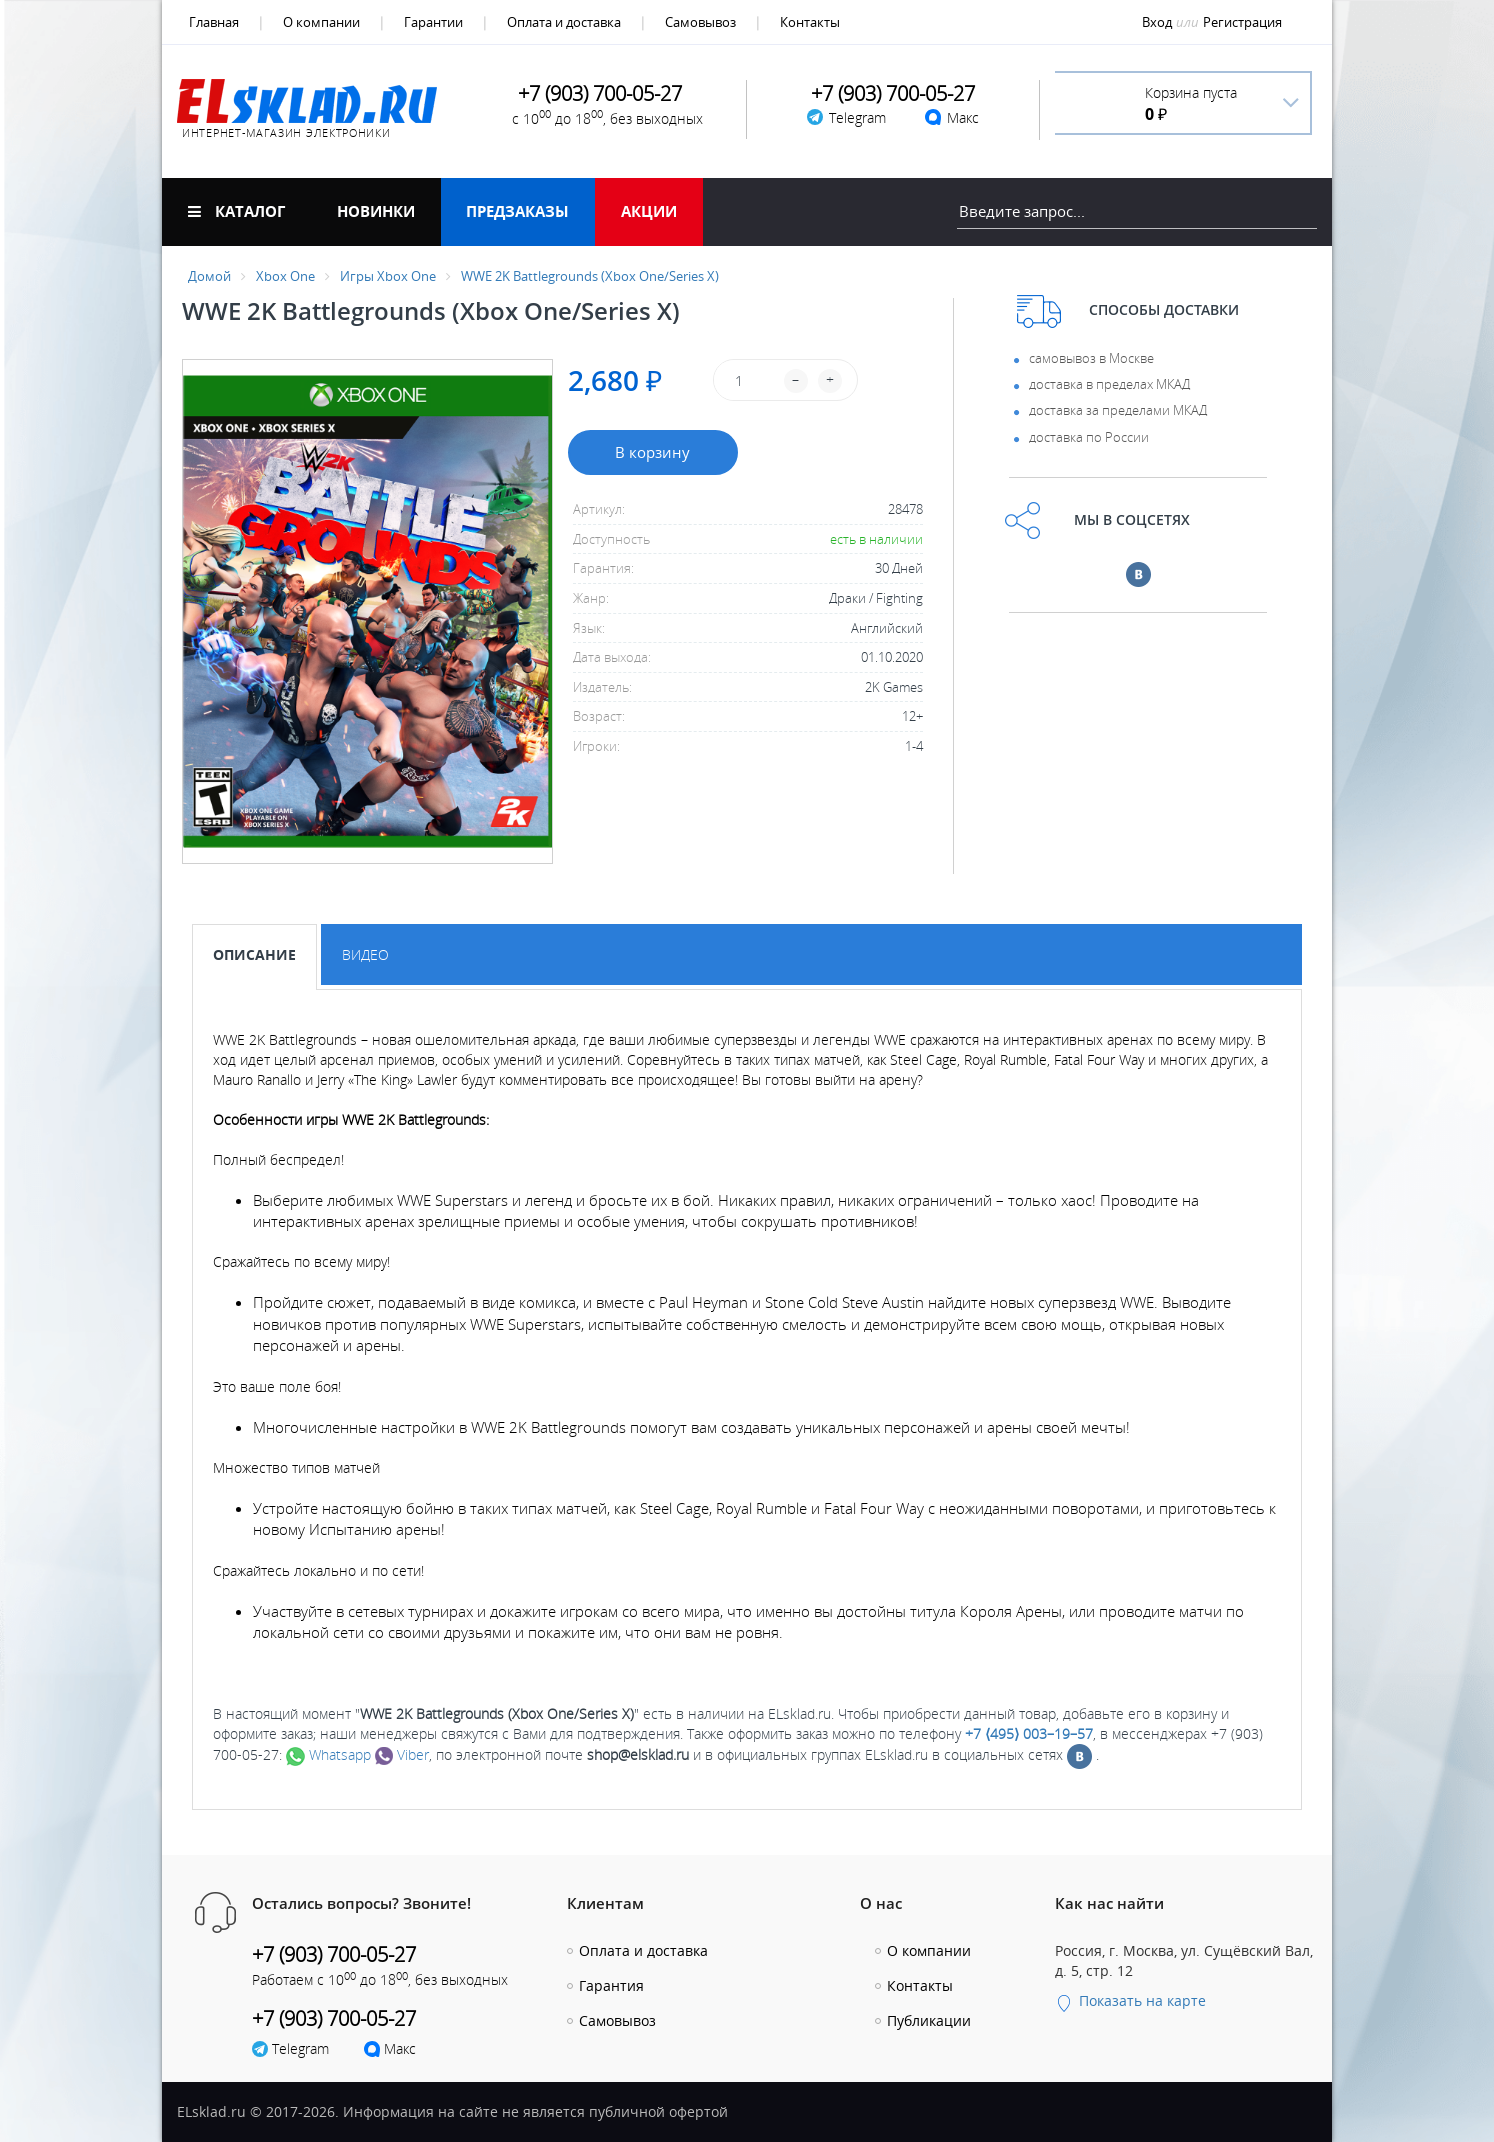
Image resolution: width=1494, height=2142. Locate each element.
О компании (321, 22)
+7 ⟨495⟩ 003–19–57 (1029, 1733)
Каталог (236, 211)
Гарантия (611, 1985)
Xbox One (285, 276)
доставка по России (1089, 437)
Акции (649, 211)
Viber (402, 1754)
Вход (1157, 22)
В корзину (652, 452)
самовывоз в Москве (1091, 358)
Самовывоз (700, 22)
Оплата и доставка (564, 22)
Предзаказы (517, 211)
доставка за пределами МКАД (1118, 410)
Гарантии (433, 22)
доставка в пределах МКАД (1109, 384)
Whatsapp (328, 1754)
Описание (254, 954)
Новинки (376, 211)
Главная (214, 22)
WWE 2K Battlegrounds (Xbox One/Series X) (590, 276)
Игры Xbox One (388, 276)
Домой (209, 276)
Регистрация (1242, 22)
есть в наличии (876, 539)
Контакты (810, 22)
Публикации (929, 2020)
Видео (365, 954)
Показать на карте (1130, 2000)
